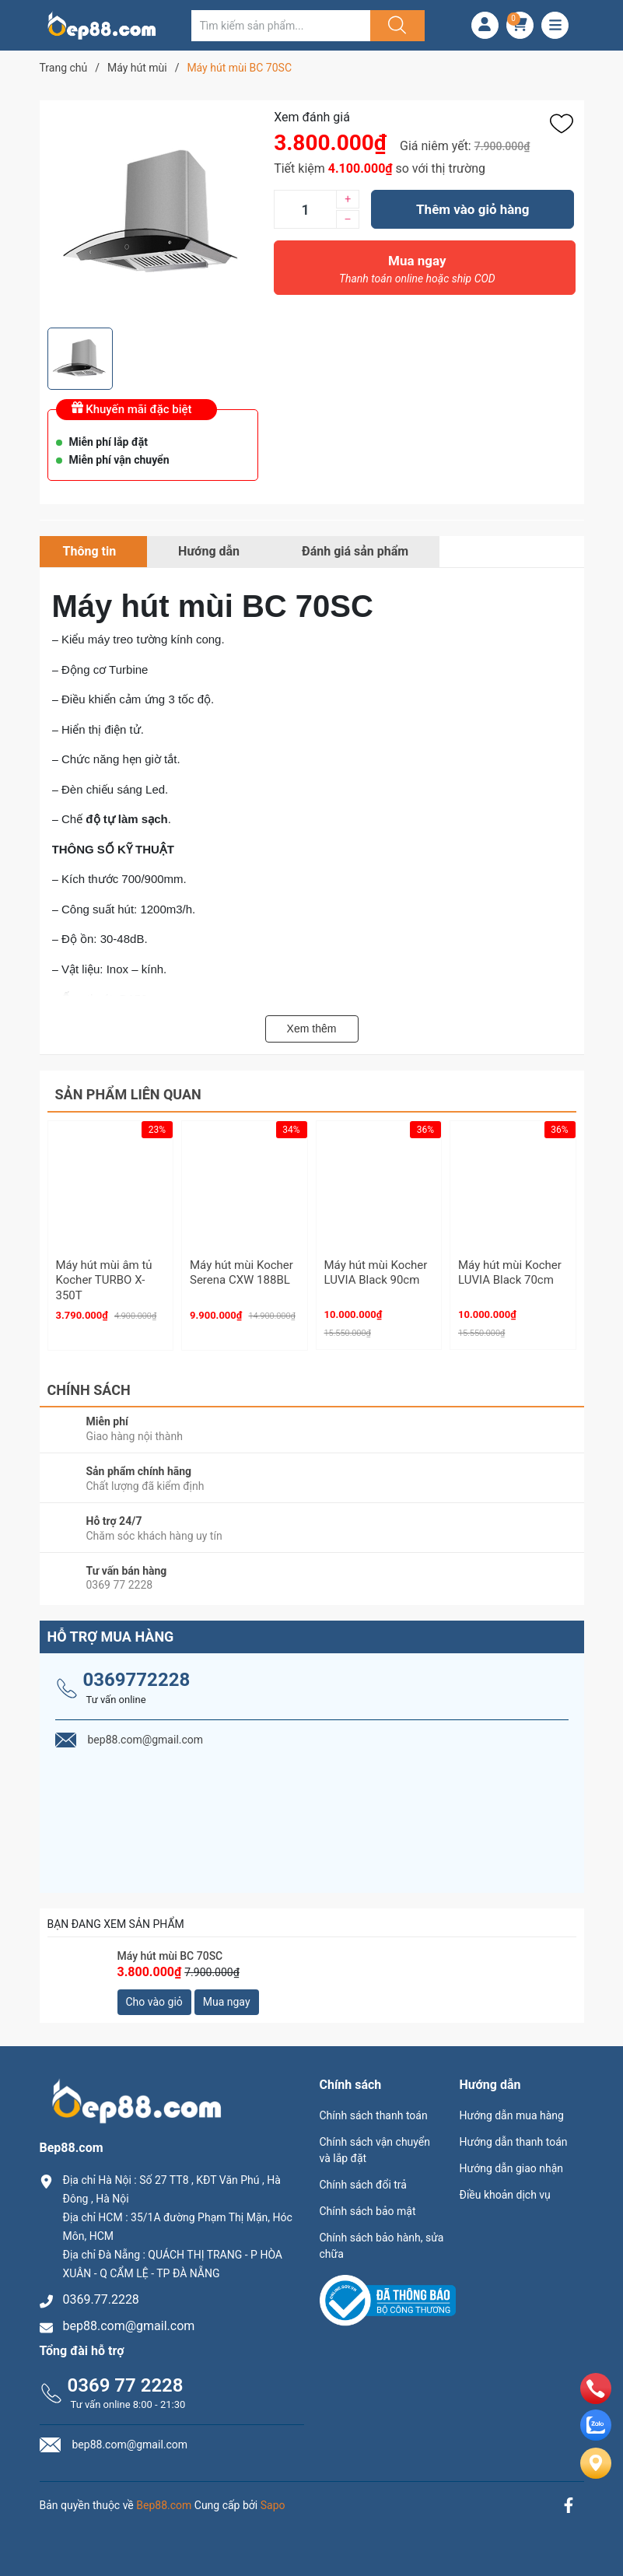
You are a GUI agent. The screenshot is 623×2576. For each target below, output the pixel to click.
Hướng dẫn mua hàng (512, 2115)
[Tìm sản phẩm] (280, 25)
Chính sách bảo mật (368, 2211)
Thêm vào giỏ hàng (472, 209)
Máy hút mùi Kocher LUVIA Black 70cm (510, 1273)
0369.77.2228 (101, 2299)
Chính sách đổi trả (363, 2184)
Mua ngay (417, 273)
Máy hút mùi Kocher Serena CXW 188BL (241, 1273)
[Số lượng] (305, 209)
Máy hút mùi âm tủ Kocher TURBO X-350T (104, 1280)
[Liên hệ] (595, 2476)
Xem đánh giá (312, 117)
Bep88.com (163, 2505)
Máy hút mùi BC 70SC (170, 1956)
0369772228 (137, 1680)
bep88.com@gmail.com (129, 2325)
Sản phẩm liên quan (128, 1094)
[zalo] (595, 2436)
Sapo (273, 2505)
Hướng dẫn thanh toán (514, 2142)
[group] (153, 214)
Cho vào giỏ (154, 2002)
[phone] (595, 2399)
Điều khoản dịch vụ (505, 2195)
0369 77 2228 (126, 2385)
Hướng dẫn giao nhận (512, 2168)
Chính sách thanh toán (374, 2115)
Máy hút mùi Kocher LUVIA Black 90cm (376, 1273)
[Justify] (395, 25)
